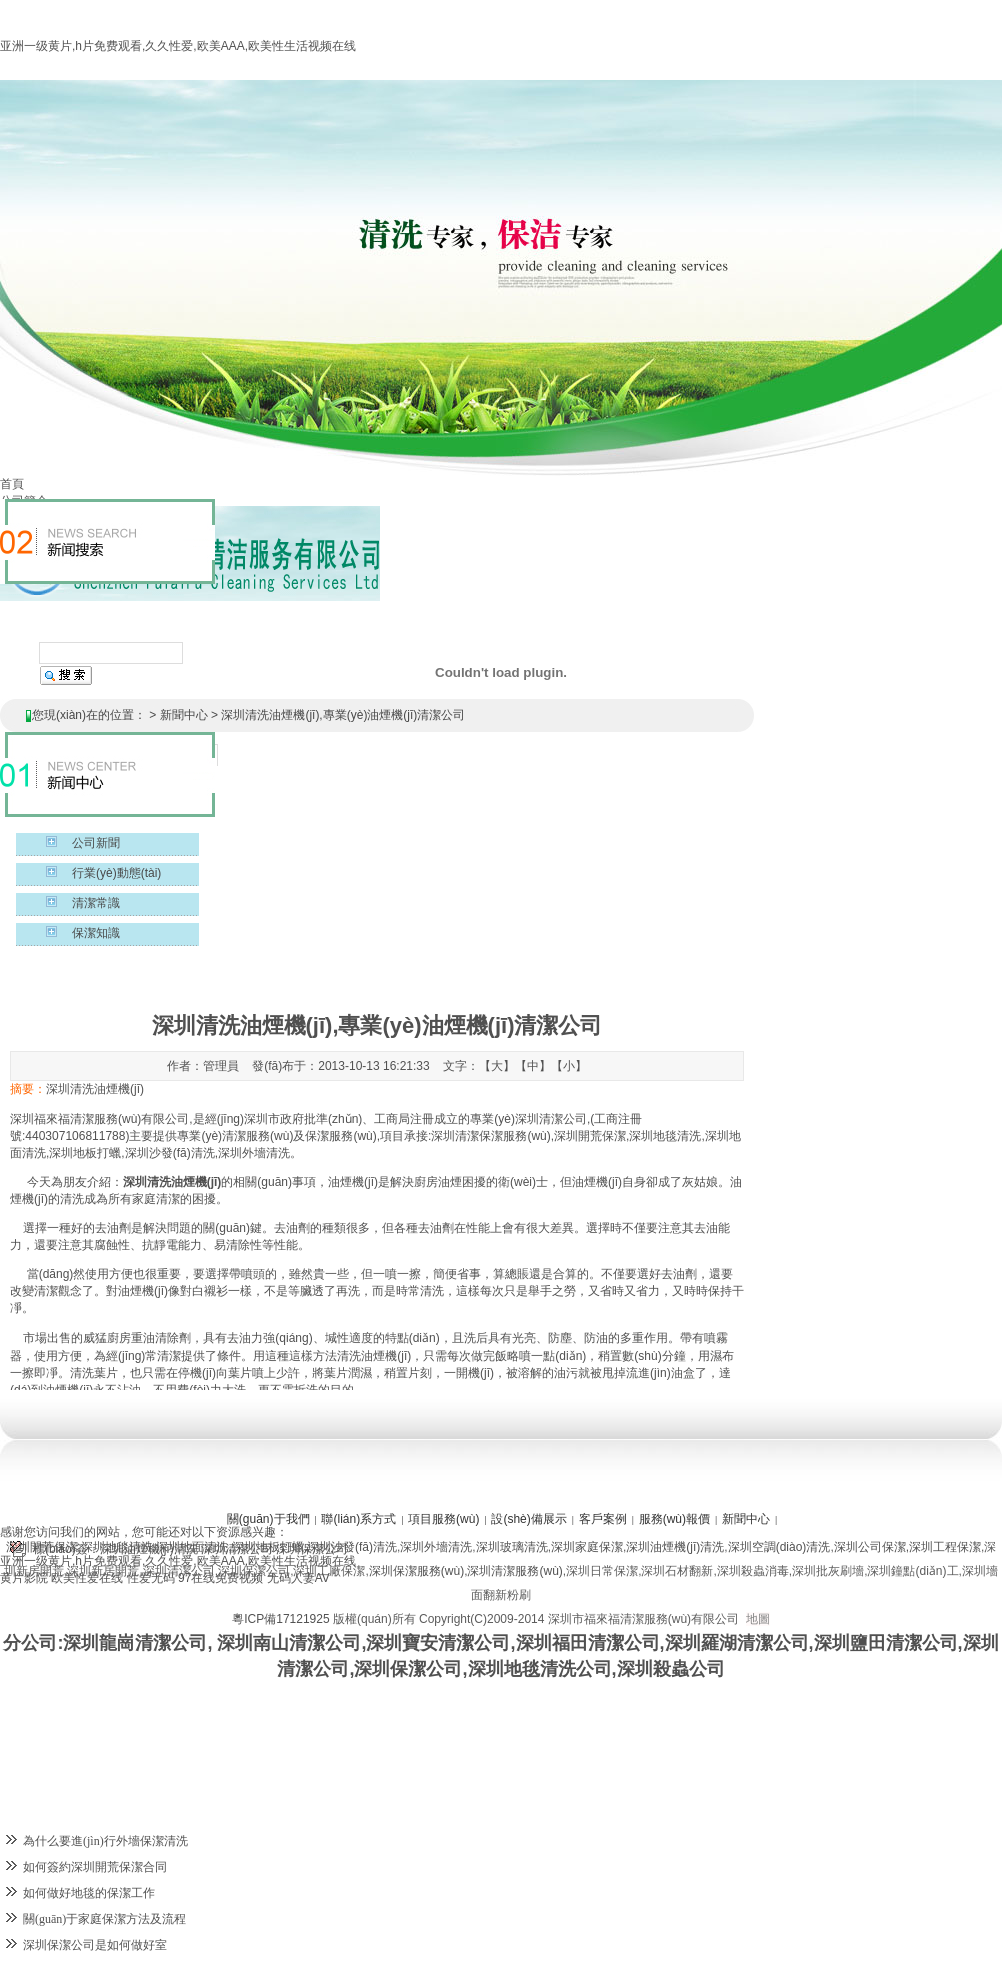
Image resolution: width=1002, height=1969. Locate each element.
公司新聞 (96, 843)
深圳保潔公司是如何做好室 (95, 1945)
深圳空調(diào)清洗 (779, 1547)
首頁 (12, 484)
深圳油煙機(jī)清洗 (675, 1547)
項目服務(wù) (443, 1519)
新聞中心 (184, 715)
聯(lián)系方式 (358, 1519)
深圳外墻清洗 (436, 1547)
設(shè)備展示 (528, 1519)
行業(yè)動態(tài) (116, 873)
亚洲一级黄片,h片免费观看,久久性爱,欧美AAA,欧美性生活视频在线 (178, 46)
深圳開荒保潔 (42, 1547)
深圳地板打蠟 (268, 1547)
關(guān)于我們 (268, 1519)
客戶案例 (603, 1519)
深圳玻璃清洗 (512, 1547)
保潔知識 (96, 933)
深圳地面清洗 (192, 1547)
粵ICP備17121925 (280, 1619)
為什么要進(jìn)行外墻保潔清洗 (105, 1841)
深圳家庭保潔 (587, 1547)
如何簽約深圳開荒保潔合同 (95, 1867)
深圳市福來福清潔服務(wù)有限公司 (643, 1619)
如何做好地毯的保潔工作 (89, 1893)
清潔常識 (96, 903)
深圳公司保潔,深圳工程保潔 (907, 1547)
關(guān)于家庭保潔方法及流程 (104, 1919)
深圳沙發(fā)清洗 (352, 1547)
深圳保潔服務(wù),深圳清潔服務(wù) (466, 1571)
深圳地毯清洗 (117, 1547)
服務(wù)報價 (674, 1519)
